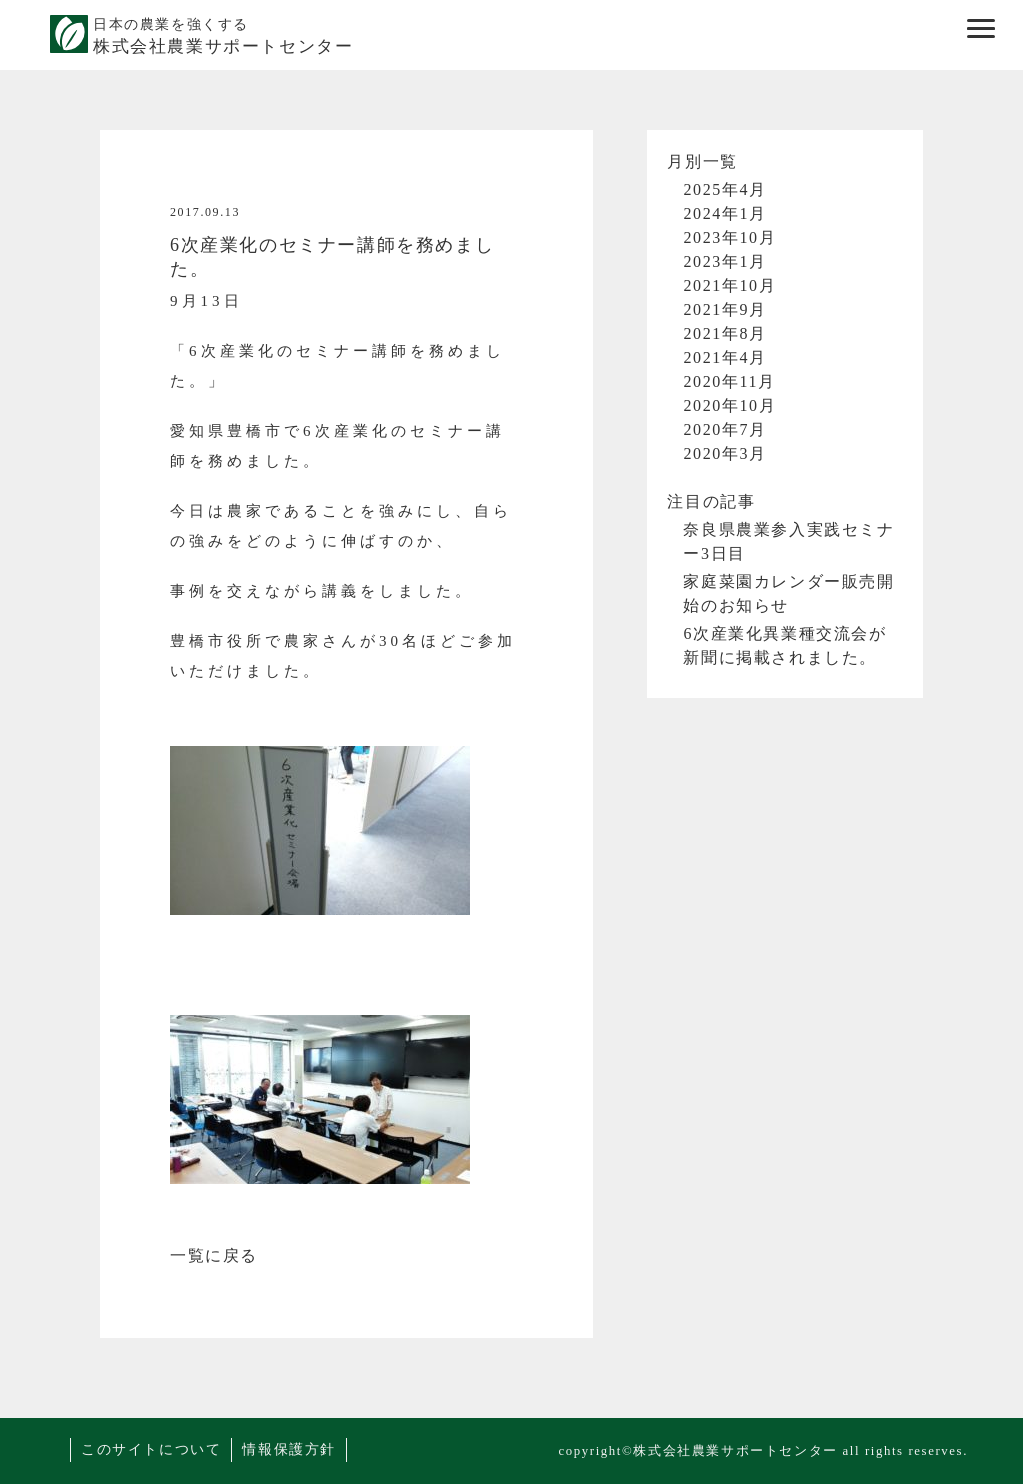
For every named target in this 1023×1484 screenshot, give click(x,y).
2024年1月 (724, 213)
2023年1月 (724, 261)
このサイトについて (151, 1449)
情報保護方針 (289, 1449)
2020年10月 (729, 405)
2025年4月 (724, 189)
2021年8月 (724, 333)
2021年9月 (724, 309)
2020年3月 (724, 453)
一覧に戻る (214, 1255)
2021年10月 (729, 285)
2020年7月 (724, 429)
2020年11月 (729, 381)
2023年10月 (729, 237)
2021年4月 (724, 357)
